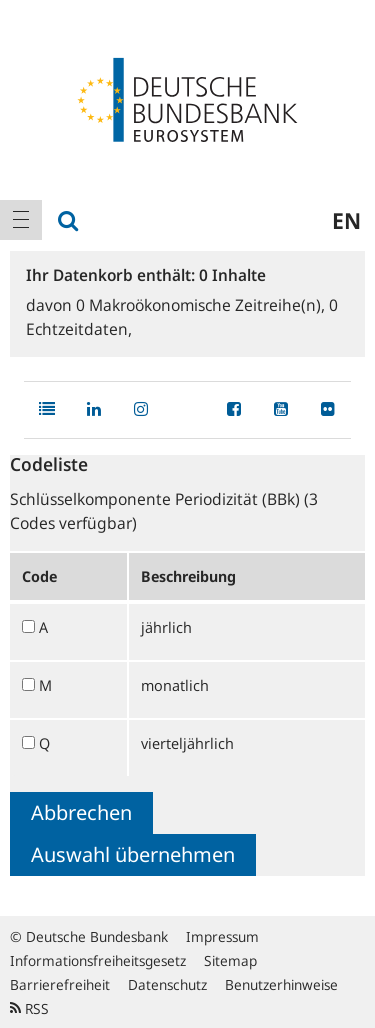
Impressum (222, 936)
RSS (29, 1008)
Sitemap (230, 960)
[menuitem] (21, 220)
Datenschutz (167, 984)
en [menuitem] (346, 220)
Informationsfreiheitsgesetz (98, 960)
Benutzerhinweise (281, 984)
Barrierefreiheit (60, 984)
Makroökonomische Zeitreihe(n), (202, 305)
